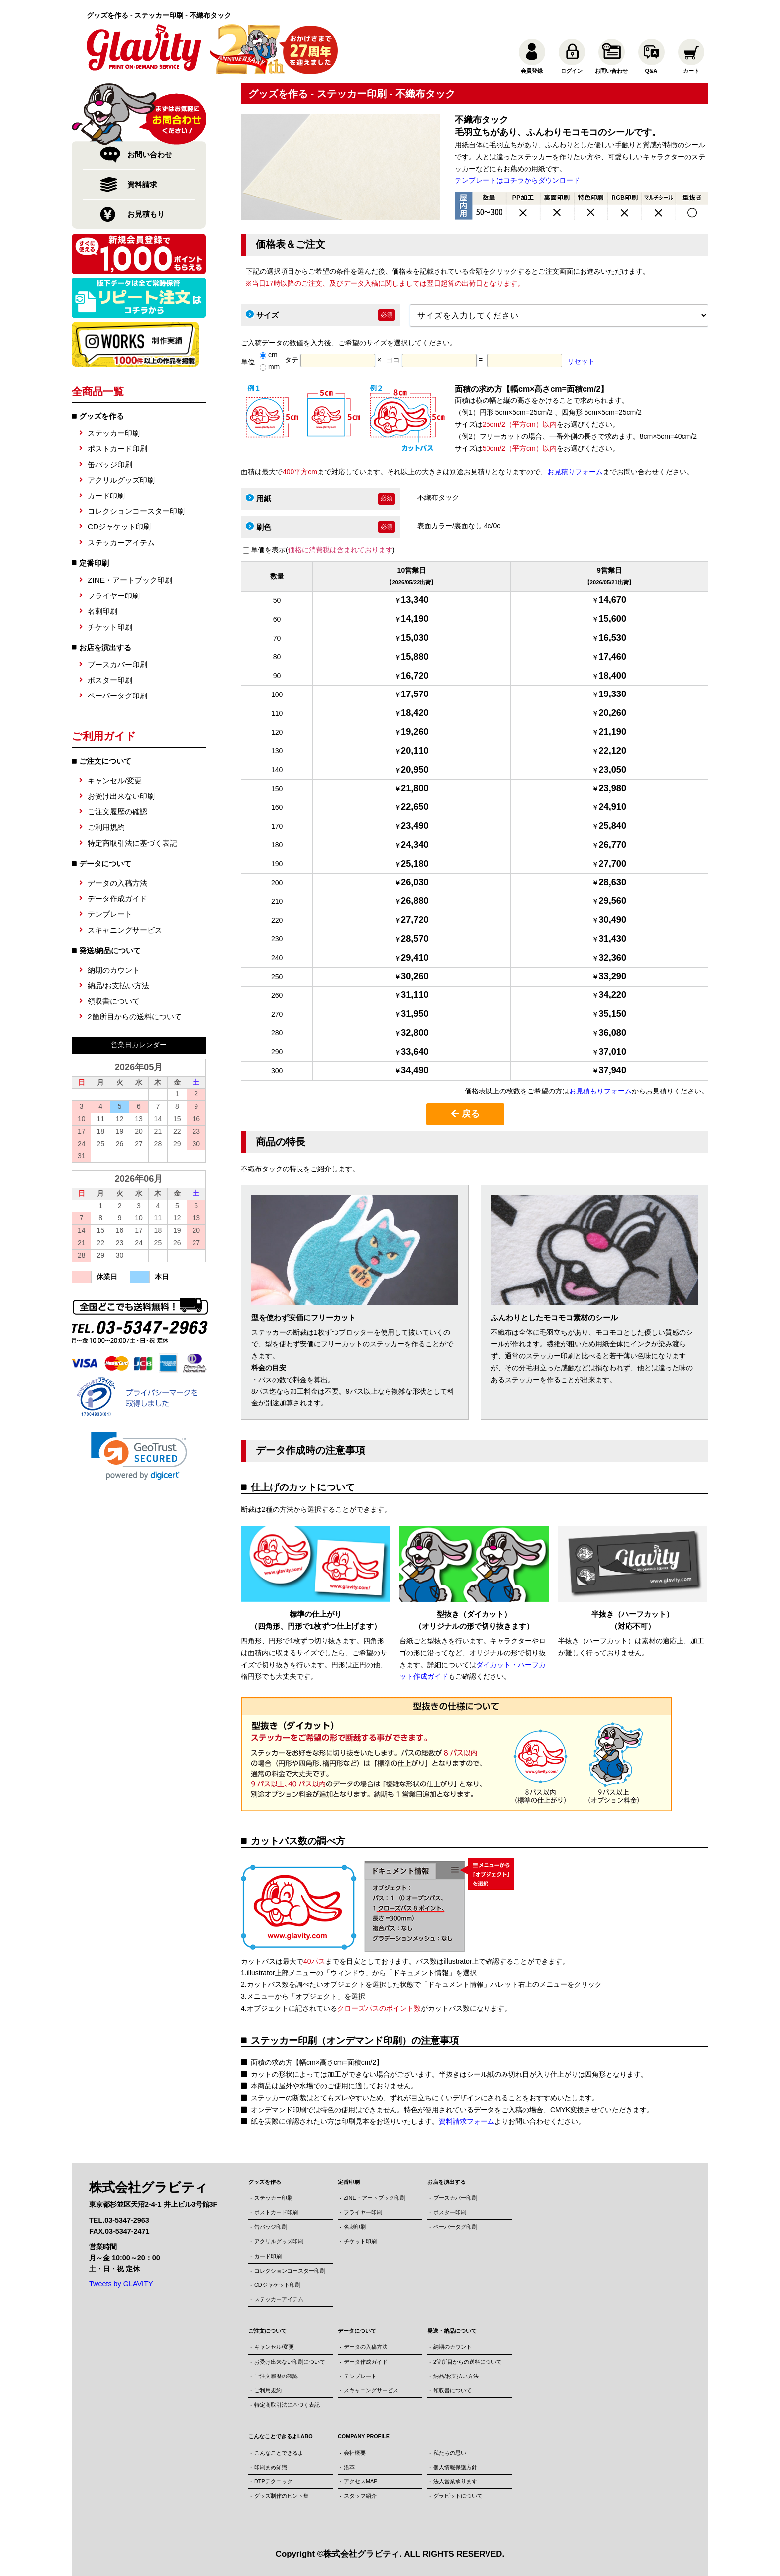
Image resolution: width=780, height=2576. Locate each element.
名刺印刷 (102, 611)
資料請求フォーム (466, 2121)
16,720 (415, 676)
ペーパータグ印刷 (117, 696)
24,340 (415, 845)
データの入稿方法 (117, 883)
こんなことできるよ (278, 2453)
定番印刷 (94, 563)
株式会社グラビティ (361, 2554)
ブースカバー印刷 (117, 664)
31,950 (415, 1014)
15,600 (612, 619)
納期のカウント (114, 970)
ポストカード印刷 (117, 448)
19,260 (415, 732)
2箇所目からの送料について (135, 1016)
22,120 (612, 751)
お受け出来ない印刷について (289, 2362)
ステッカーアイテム (121, 542)
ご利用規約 (106, 827)
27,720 (415, 920)
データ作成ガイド (117, 898)
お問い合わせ (149, 154)
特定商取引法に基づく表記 (132, 843)
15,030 (415, 638)
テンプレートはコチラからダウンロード (517, 180)
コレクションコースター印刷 (136, 511)
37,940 (612, 1070)
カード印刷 (106, 496)
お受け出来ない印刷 (121, 796)
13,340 (415, 600)
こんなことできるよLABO (280, 2436)
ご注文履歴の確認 (117, 811)
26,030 (415, 882)
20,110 (415, 751)
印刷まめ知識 (270, 2467)
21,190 (612, 732)
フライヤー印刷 (114, 596)
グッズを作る (101, 416)
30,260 (415, 976)
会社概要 (355, 2453)
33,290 (612, 976)
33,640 (415, 1052)
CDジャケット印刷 (119, 526)
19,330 (612, 694)
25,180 (415, 864)
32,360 (612, 958)
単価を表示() (322, 550)
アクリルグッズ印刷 (121, 480)
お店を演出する (105, 647)
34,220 (612, 995)
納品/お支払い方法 (118, 985)
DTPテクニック (273, 2481)
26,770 (612, 845)
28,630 (612, 882)
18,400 (612, 676)
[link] (139, 1456)
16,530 (612, 638)
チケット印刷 (110, 627)
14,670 (612, 600)
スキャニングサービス (125, 930)
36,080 (612, 1033)
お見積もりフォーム (600, 1091)
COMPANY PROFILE (364, 2436)
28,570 (415, 939)
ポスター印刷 (110, 680)
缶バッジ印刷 (110, 464)
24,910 (612, 807)
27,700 (612, 864)
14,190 (415, 619)
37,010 (612, 1052)
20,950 (415, 770)
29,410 (415, 958)
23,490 (415, 826)
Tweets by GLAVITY (121, 2284)
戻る (465, 1114)
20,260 (612, 713)
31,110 (415, 995)
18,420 (415, 713)
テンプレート (110, 914)
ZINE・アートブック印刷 (130, 580)
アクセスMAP (360, 2481)
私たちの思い (449, 2453)
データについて (357, 2331)
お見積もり (146, 214)
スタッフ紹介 (360, 2496)
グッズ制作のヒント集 (281, 2496)
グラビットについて (458, 2496)
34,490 (415, 1070)
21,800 (415, 788)
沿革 (349, 2467)
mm (270, 367)
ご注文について (267, 2331)
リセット (581, 361)
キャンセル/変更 (115, 780)
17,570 (415, 694)
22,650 (415, 807)
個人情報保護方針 (455, 2467)
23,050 (612, 770)
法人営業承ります (455, 2481)
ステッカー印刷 (114, 433)
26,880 (415, 901)
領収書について (114, 1001)
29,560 (612, 901)
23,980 (612, 788)
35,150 (612, 1014)
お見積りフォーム (575, 472)
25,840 (612, 826)
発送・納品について (452, 2331)
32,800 (415, 1033)
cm (269, 355)
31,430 (612, 939)
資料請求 (142, 184)
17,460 (612, 657)
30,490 (612, 920)
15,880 (415, 657)
